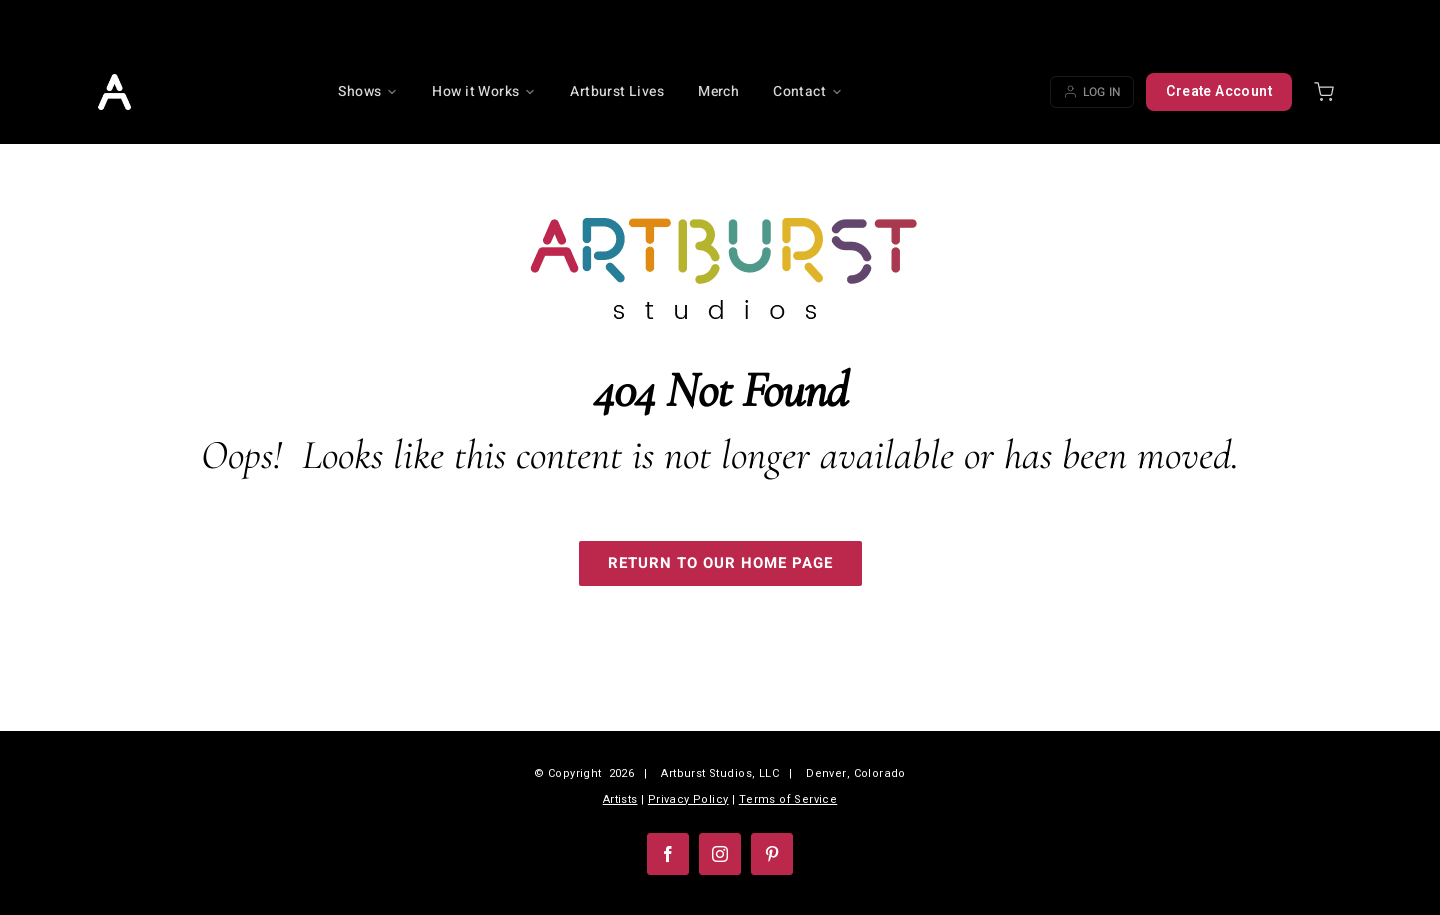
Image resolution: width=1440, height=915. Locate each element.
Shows (368, 91)
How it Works (484, 91)
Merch (718, 91)
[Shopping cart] (1324, 92)
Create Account (1219, 91)
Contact (808, 91)
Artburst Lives (617, 91)
